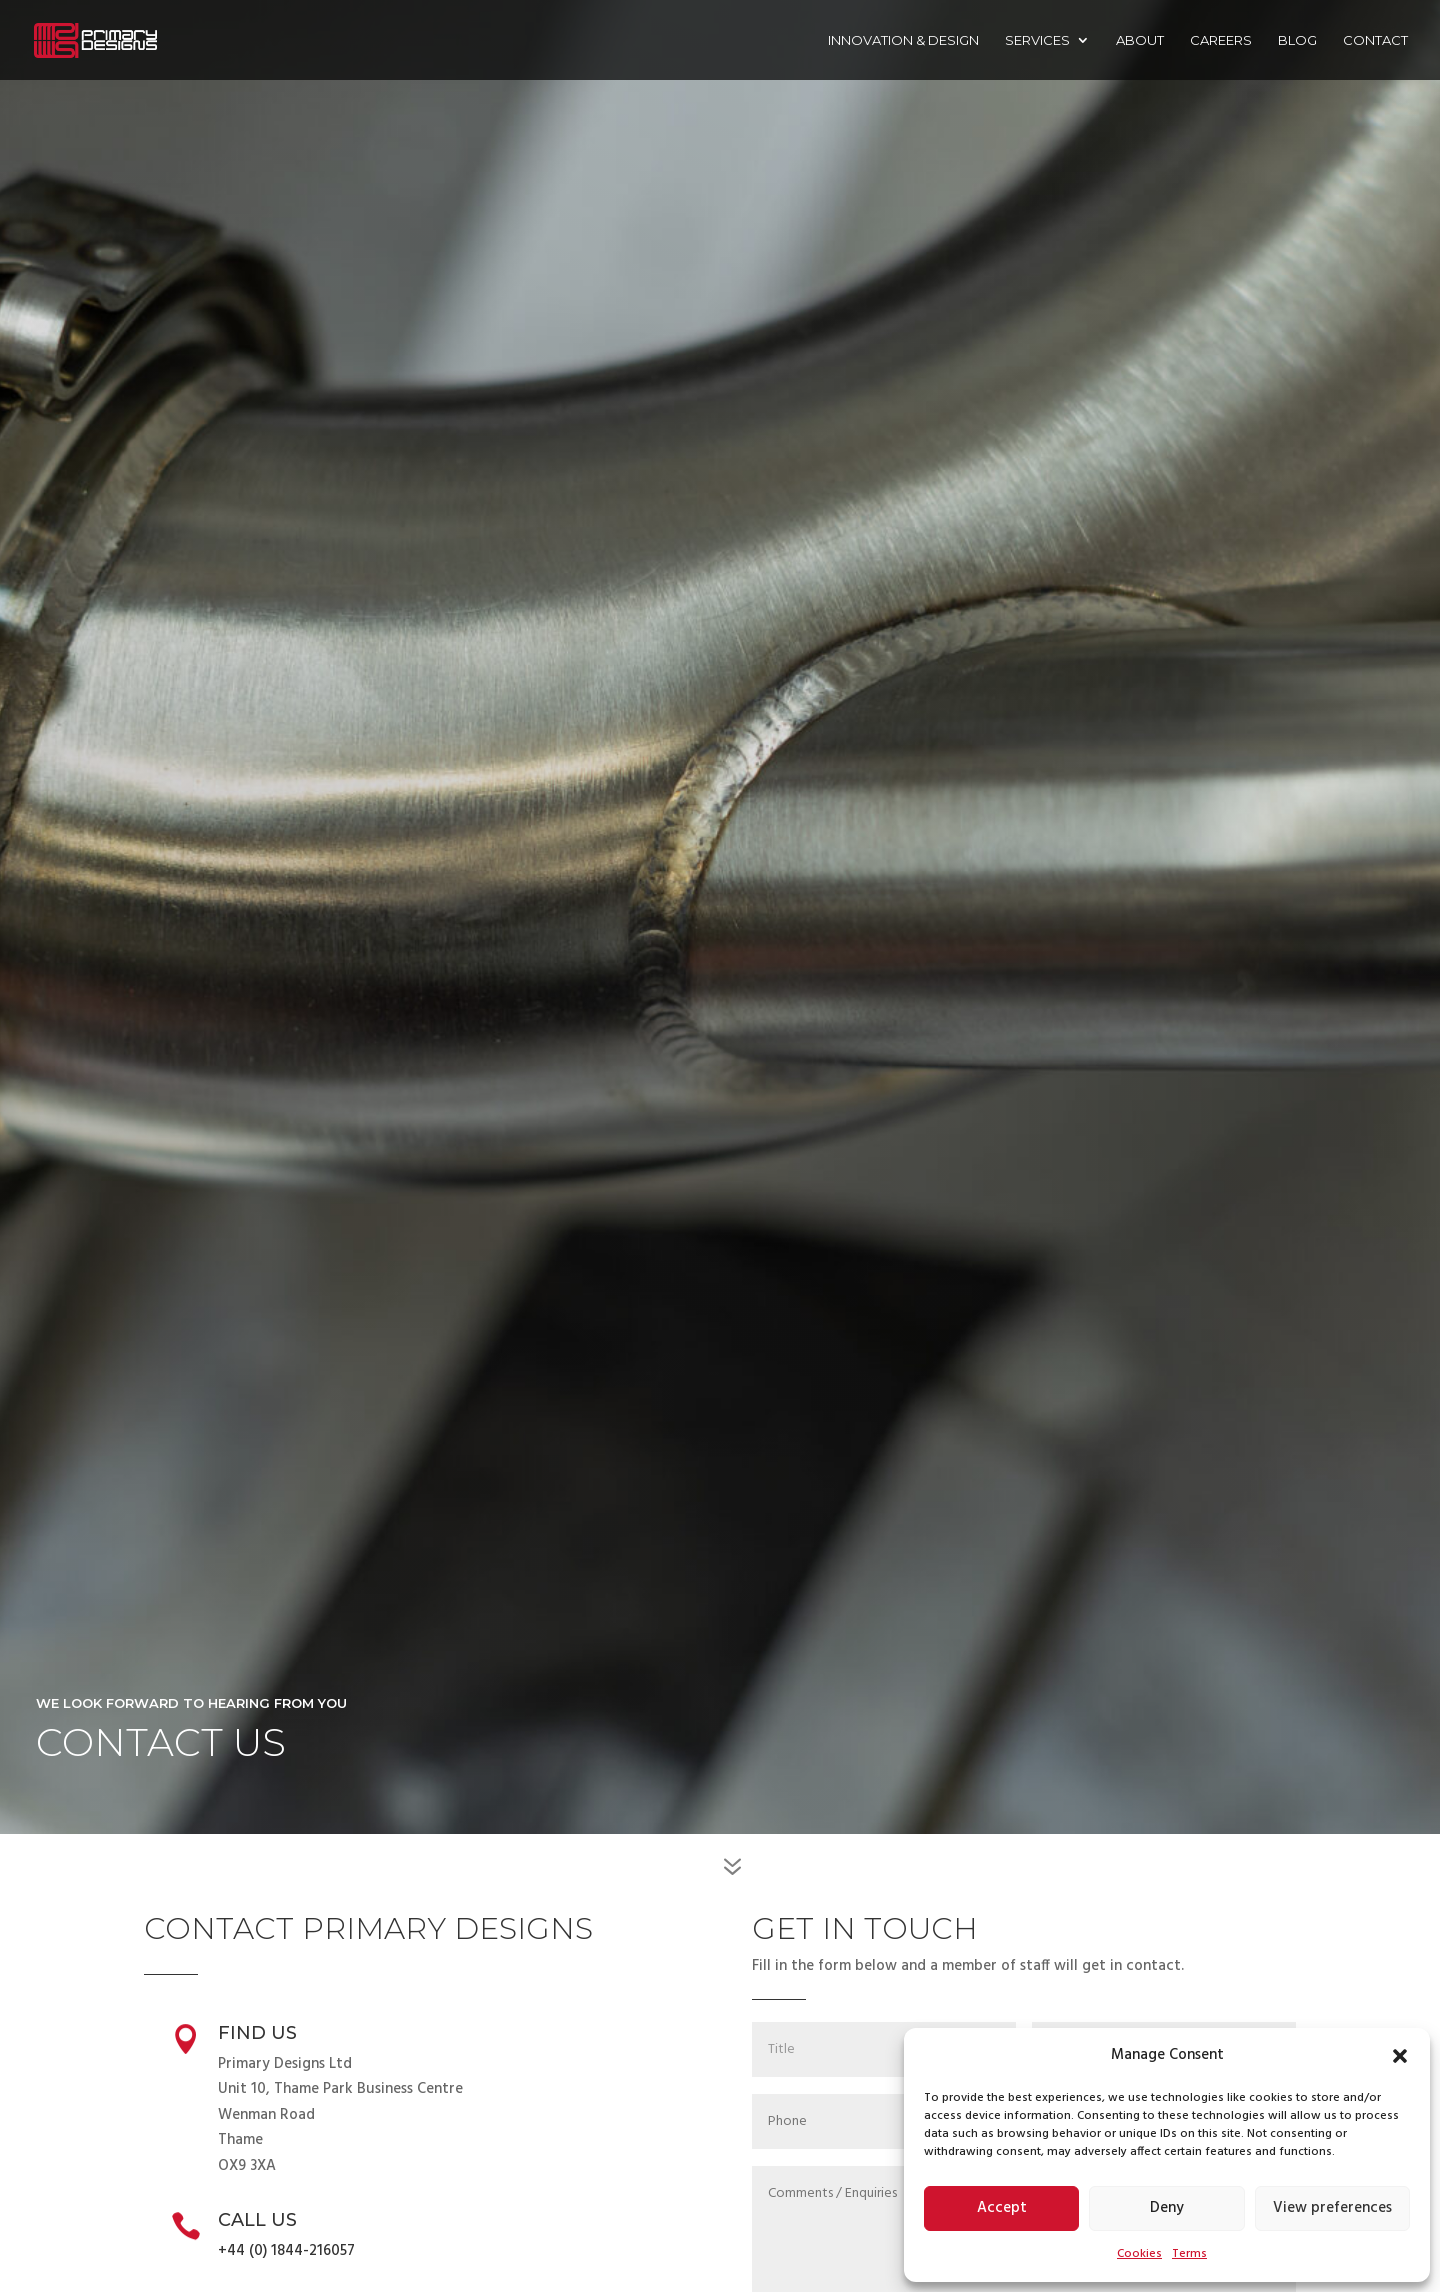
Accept (1002, 2208)
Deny (1167, 2208)
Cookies (1139, 2254)
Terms (1189, 2254)
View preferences (1332, 2208)
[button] (1400, 2056)
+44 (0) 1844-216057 (286, 2251)
